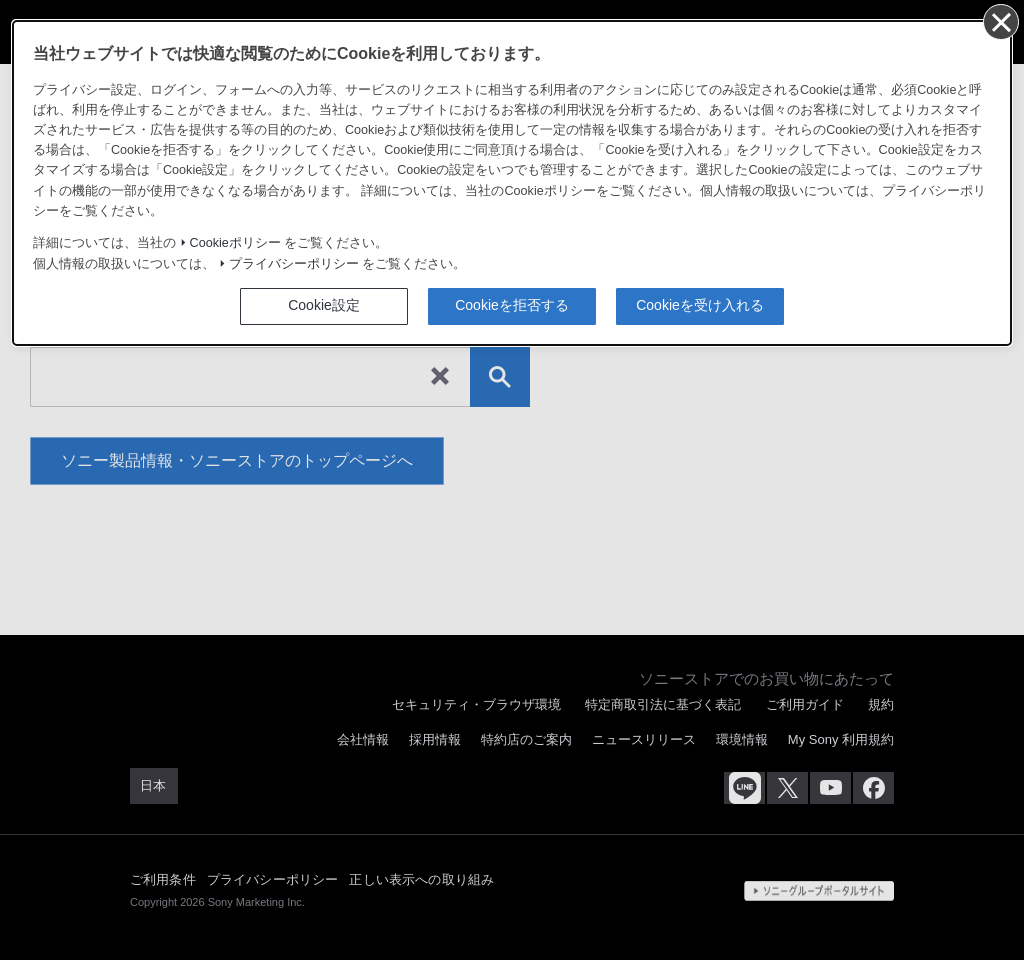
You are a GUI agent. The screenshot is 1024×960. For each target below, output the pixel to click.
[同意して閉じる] (1000, 21)
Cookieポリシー (235, 243)
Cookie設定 (324, 305)
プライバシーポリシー (294, 264)
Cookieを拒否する (512, 305)
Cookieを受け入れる (700, 305)
